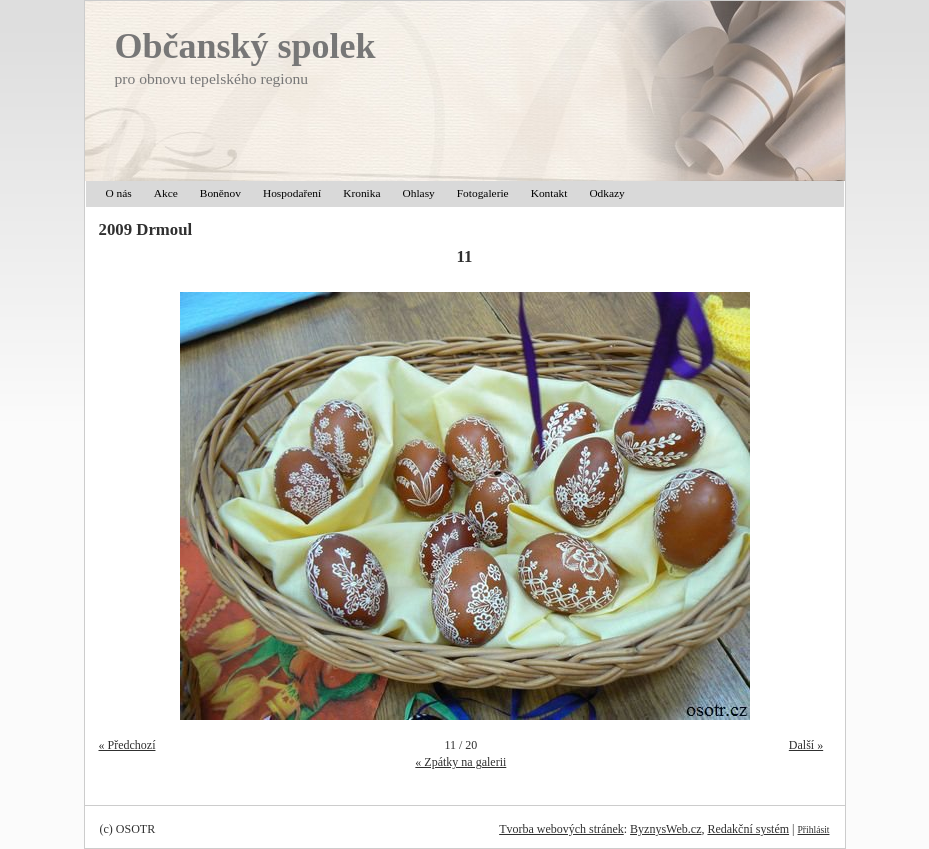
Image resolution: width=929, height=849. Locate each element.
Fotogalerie (483, 193)
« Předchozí (127, 745)
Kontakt (549, 193)
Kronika (361, 193)
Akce (166, 193)
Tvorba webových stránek (561, 829)
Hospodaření (292, 193)
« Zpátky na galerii (460, 762)
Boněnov (220, 193)
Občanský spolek (245, 46)
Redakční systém (748, 829)
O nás (119, 193)
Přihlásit (814, 829)
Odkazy (606, 193)
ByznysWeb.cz (665, 829)
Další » (806, 745)
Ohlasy (419, 193)
